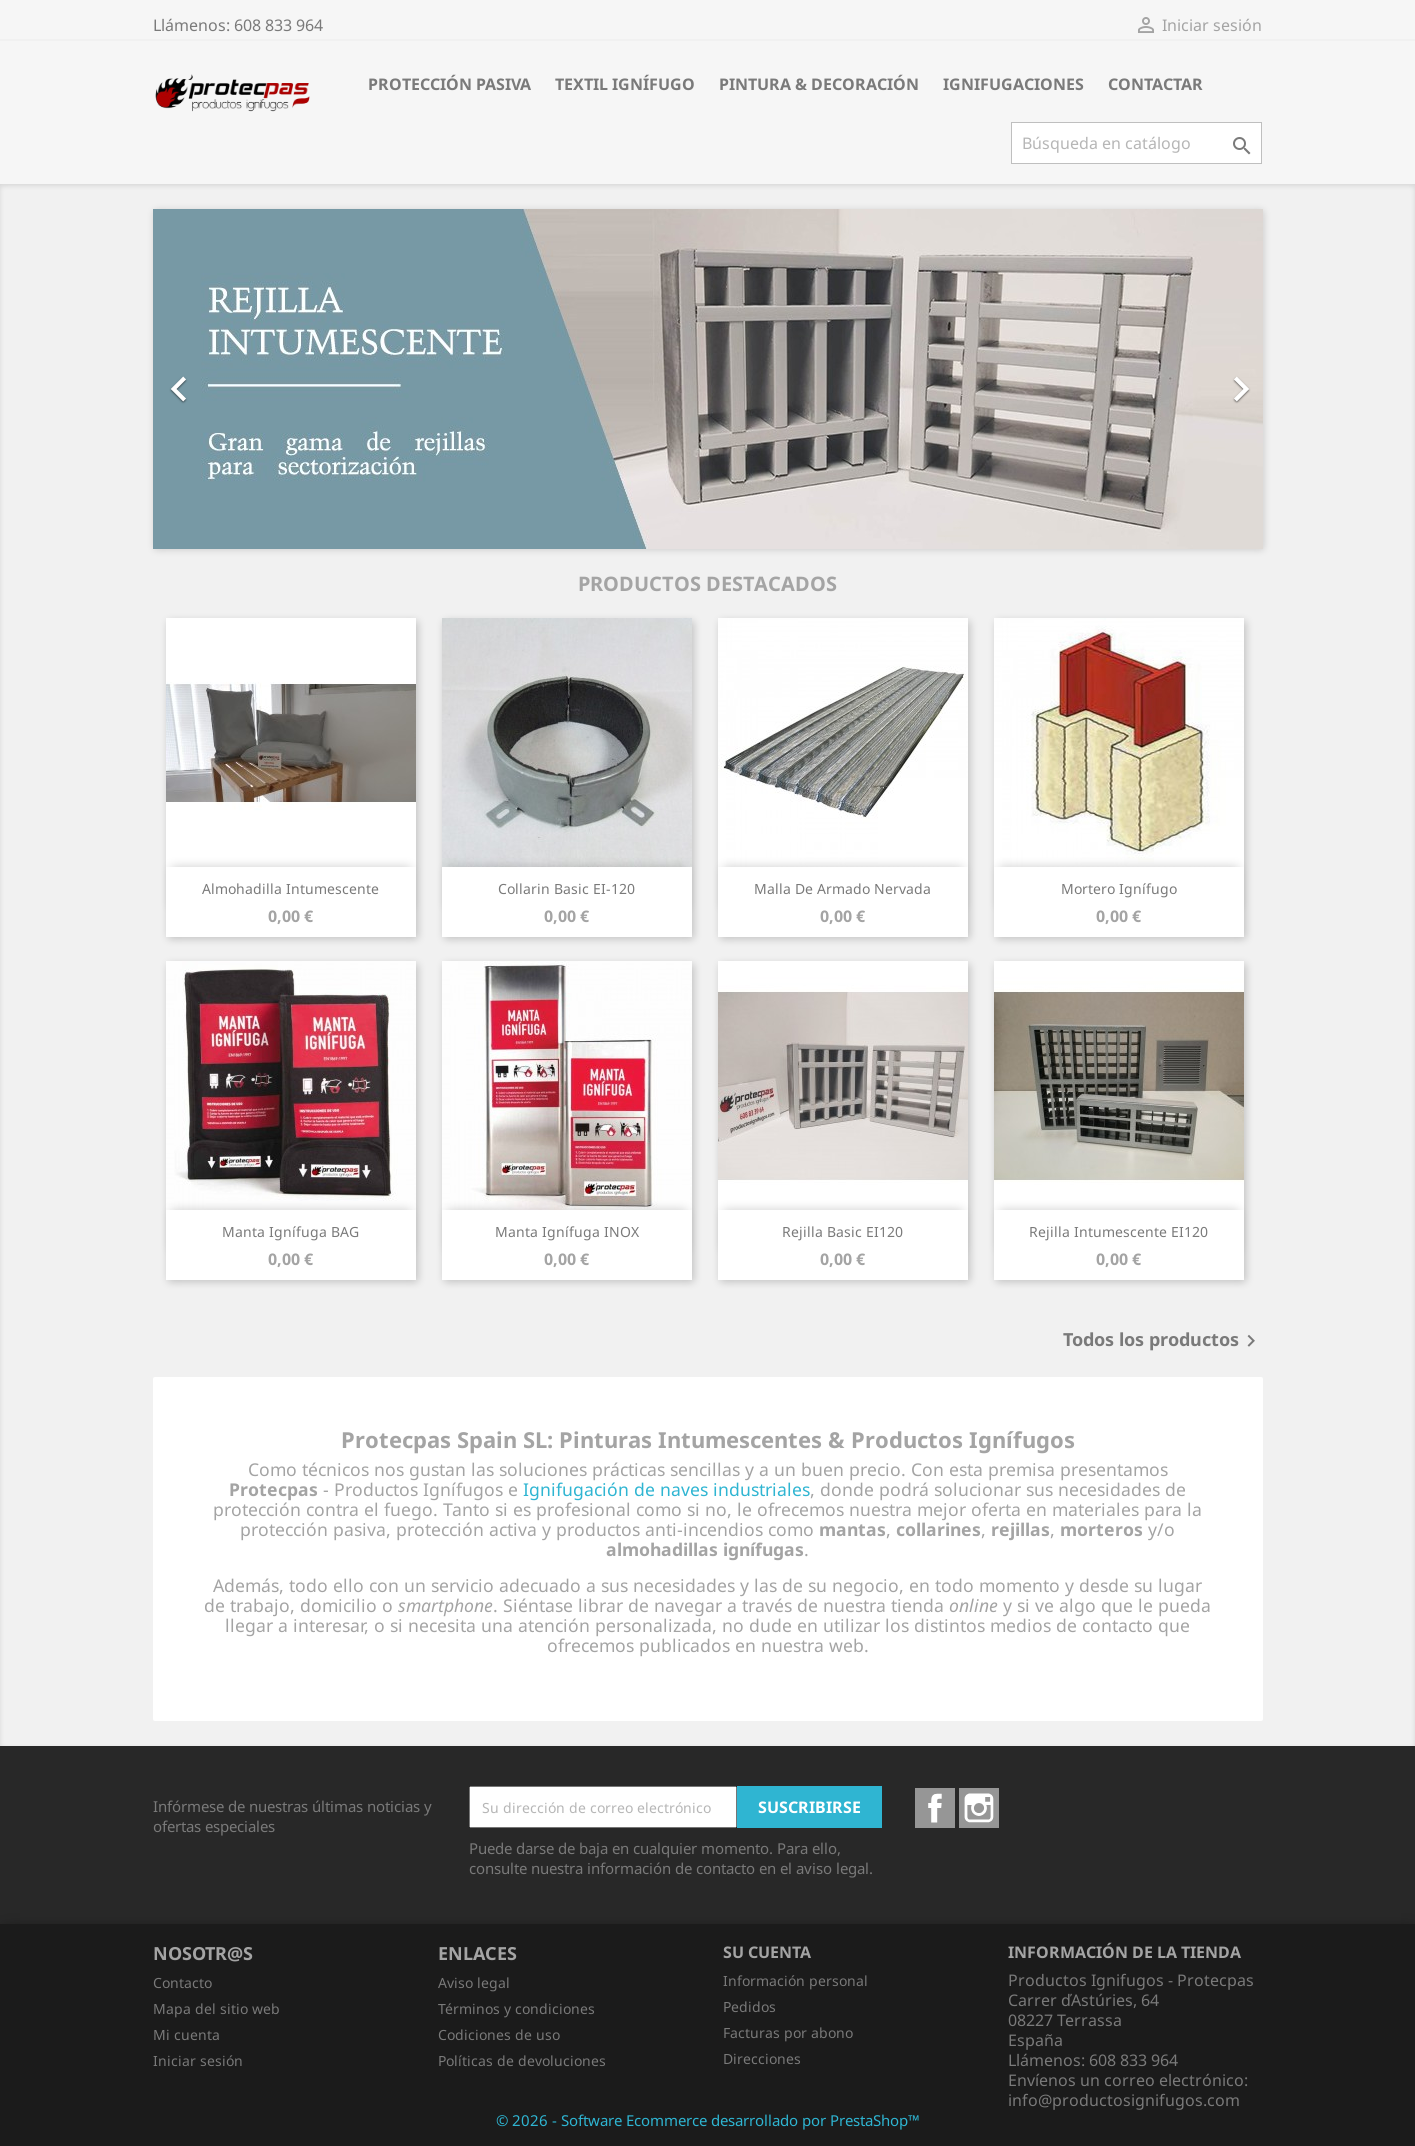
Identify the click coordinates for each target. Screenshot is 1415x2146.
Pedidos (749, 2006)
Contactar (1155, 84)
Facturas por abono (788, 2032)
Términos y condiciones (516, 2008)
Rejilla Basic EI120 (842, 1231)
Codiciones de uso (499, 2034)
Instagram (979, 1808)
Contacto (182, 1982)
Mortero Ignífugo (1119, 888)
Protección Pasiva (449, 84)
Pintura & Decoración (819, 84)
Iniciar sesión (198, 2060)
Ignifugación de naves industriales (666, 1489)
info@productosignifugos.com (1124, 2100)
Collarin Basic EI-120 (566, 888)
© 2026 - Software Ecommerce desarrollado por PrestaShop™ (708, 2120)
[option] (708, 379)
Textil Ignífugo (625, 84)
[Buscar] (1136, 143)
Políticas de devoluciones (522, 2060)
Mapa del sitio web (216, 2008)
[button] (236, 379)
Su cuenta (767, 1952)
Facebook (935, 1808)
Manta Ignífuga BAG (290, 1231)
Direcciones (762, 2058)
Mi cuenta (186, 2034)
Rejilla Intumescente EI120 (1118, 1231)
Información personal (795, 1980)
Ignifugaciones (1013, 84)
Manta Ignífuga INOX (567, 1231)
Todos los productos (1163, 1341)
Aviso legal (474, 1982)
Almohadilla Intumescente (290, 888)
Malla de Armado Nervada (842, 888)
